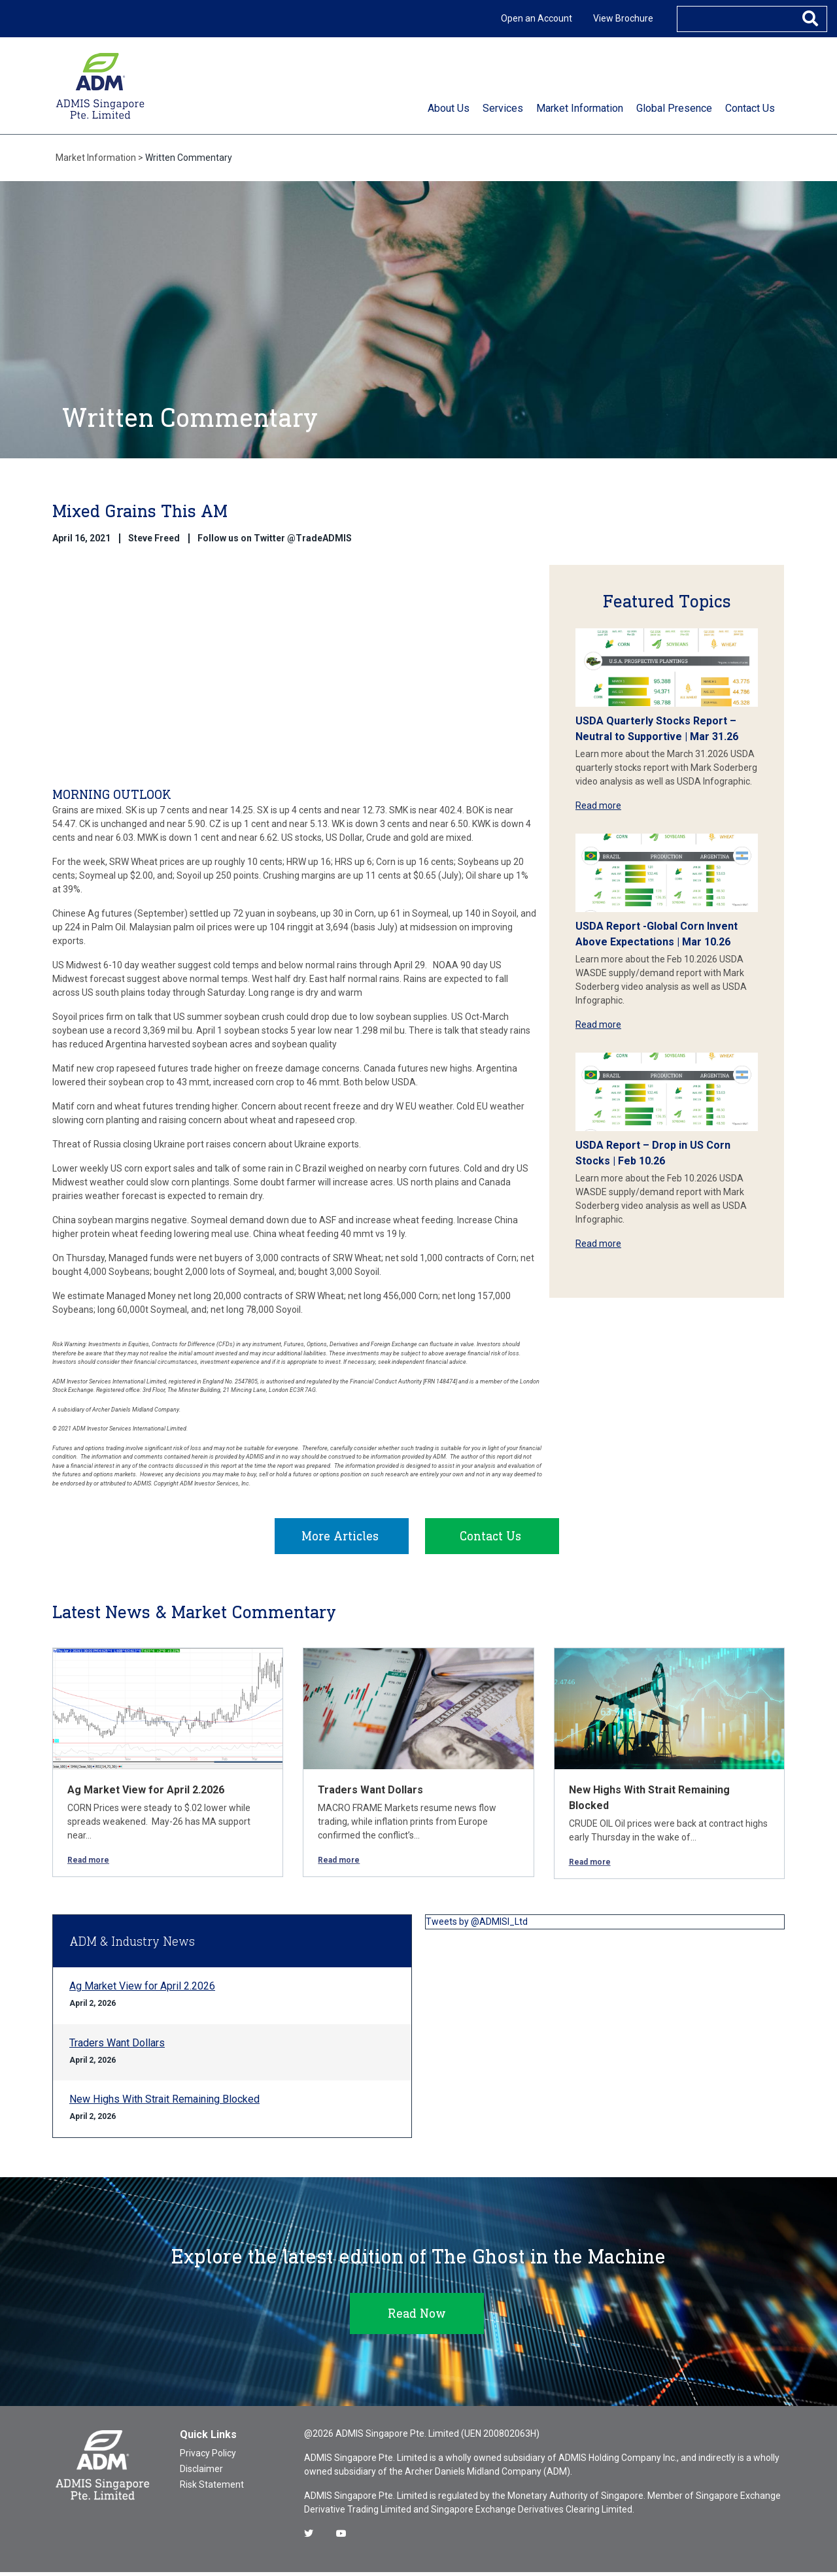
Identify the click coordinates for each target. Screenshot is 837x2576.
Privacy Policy (208, 2457)
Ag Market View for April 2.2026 (145, 1794)
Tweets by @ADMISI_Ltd (477, 1925)
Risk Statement (212, 2488)
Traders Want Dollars (370, 1794)
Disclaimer (201, 2472)
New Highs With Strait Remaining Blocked (164, 2103)
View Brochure (623, 18)
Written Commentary (188, 157)
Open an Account (536, 18)
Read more (598, 805)
